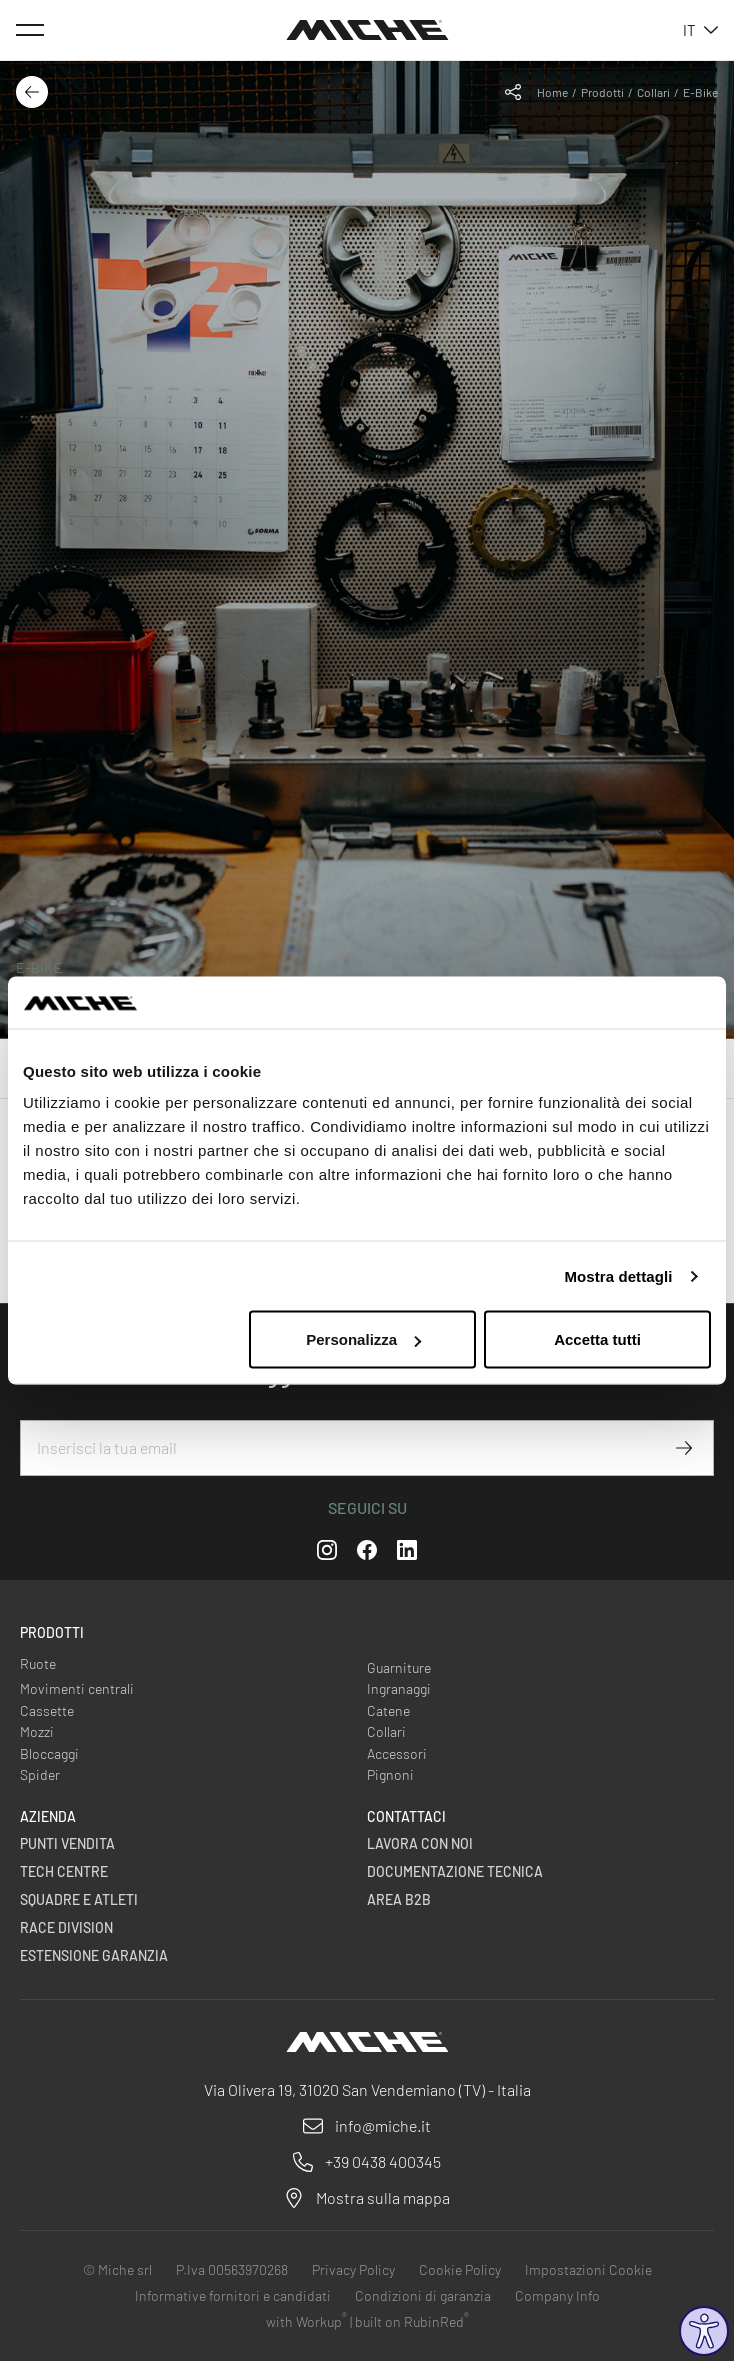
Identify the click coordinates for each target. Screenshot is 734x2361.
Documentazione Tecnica (455, 1871)
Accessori (397, 1753)
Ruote (38, 1663)
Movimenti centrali (77, 1688)
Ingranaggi (399, 1688)
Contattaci (406, 1816)
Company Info (557, 2295)
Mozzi (37, 1731)
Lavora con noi (420, 1843)
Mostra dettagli (618, 1275)
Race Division (66, 1927)
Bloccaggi (49, 1753)
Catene (388, 1710)
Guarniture (399, 1667)
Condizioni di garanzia (423, 2295)
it (700, 30)
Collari (653, 92)
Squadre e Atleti (79, 1899)
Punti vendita (67, 1843)
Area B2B (399, 1899)
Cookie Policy (460, 2269)
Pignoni (390, 1774)
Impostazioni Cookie (588, 2269)
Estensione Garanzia (94, 1955)
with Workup (306, 2321)
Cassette (47, 1710)
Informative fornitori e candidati (233, 2295)
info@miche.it (383, 2125)
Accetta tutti (597, 1339)
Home (552, 92)
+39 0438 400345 (383, 2161)
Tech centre (64, 1871)
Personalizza (363, 1339)
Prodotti (602, 92)
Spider (40, 1774)
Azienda (48, 1816)
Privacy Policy (353, 2269)
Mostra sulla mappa (383, 2197)
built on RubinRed (412, 2321)
